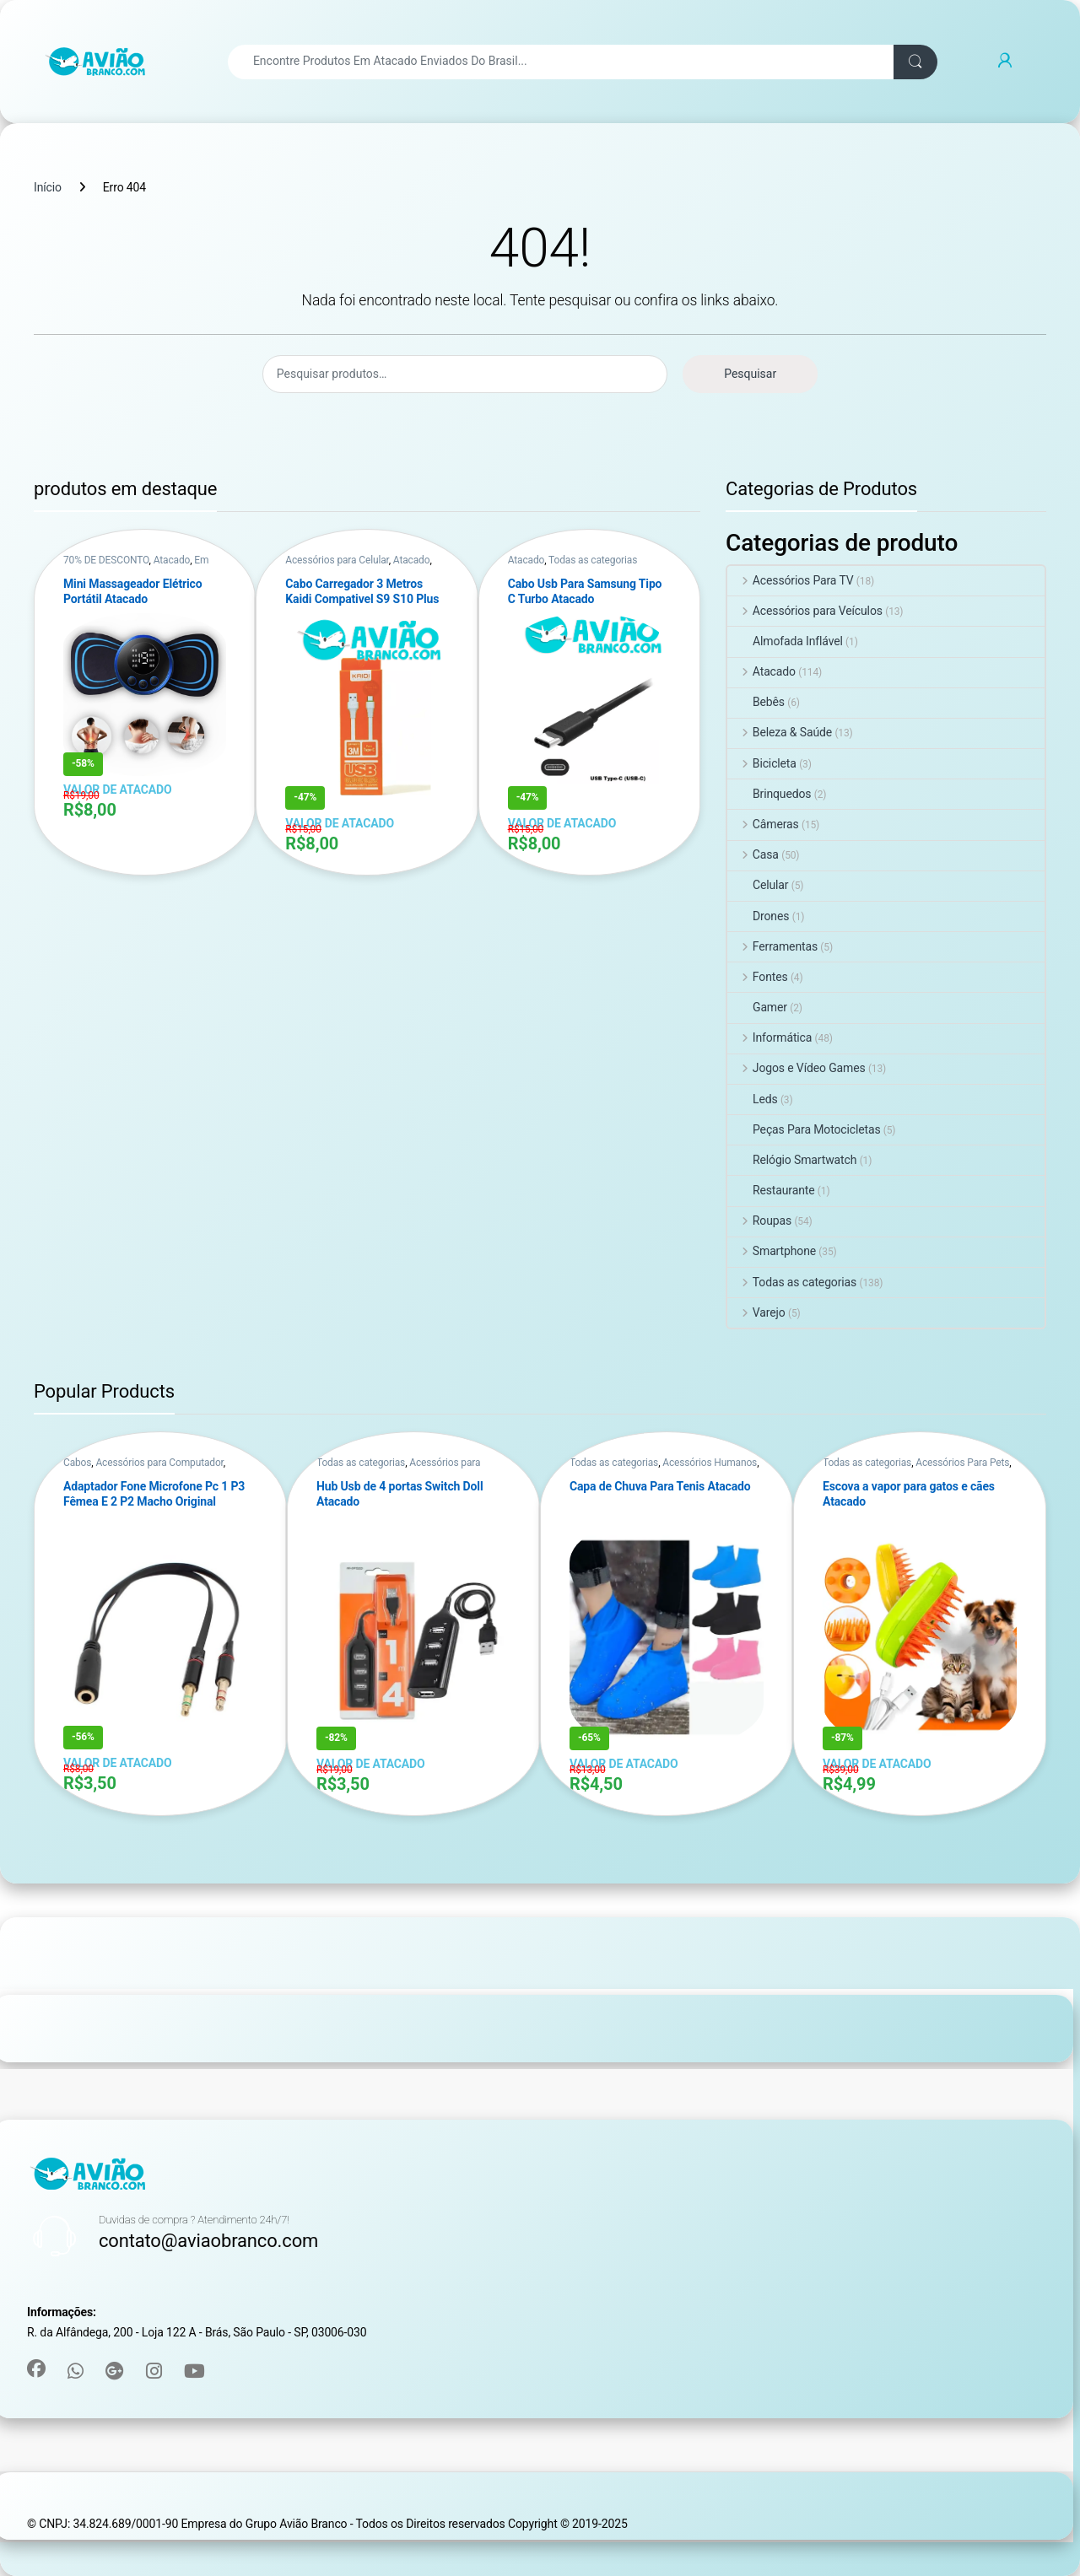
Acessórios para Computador (159, 1463)
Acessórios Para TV (790, 580)
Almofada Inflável (785, 641)
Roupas (759, 1220)
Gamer (757, 1007)
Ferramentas (772, 946)
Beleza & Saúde (779, 732)
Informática (769, 1037)
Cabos (77, 1463)
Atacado (172, 560)
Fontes (757, 977)
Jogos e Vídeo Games (796, 1068)
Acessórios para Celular (336, 560)
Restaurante (770, 1190)
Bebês (756, 702)
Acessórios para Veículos (805, 610)
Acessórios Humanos (709, 1463)
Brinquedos (769, 793)
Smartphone (771, 1251)
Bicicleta (761, 763)
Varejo (756, 1312)
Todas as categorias (592, 560)
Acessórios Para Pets (962, 1463)
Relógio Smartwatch (791, 1160)
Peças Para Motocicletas (803, 1129)
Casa (753, 854)
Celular (757, 885)
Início (48, 187)
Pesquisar (750, 373)
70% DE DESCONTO (106, 560)
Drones (758, 916)
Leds (752, 1099)
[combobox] (561, 62)
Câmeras (763, 824)
